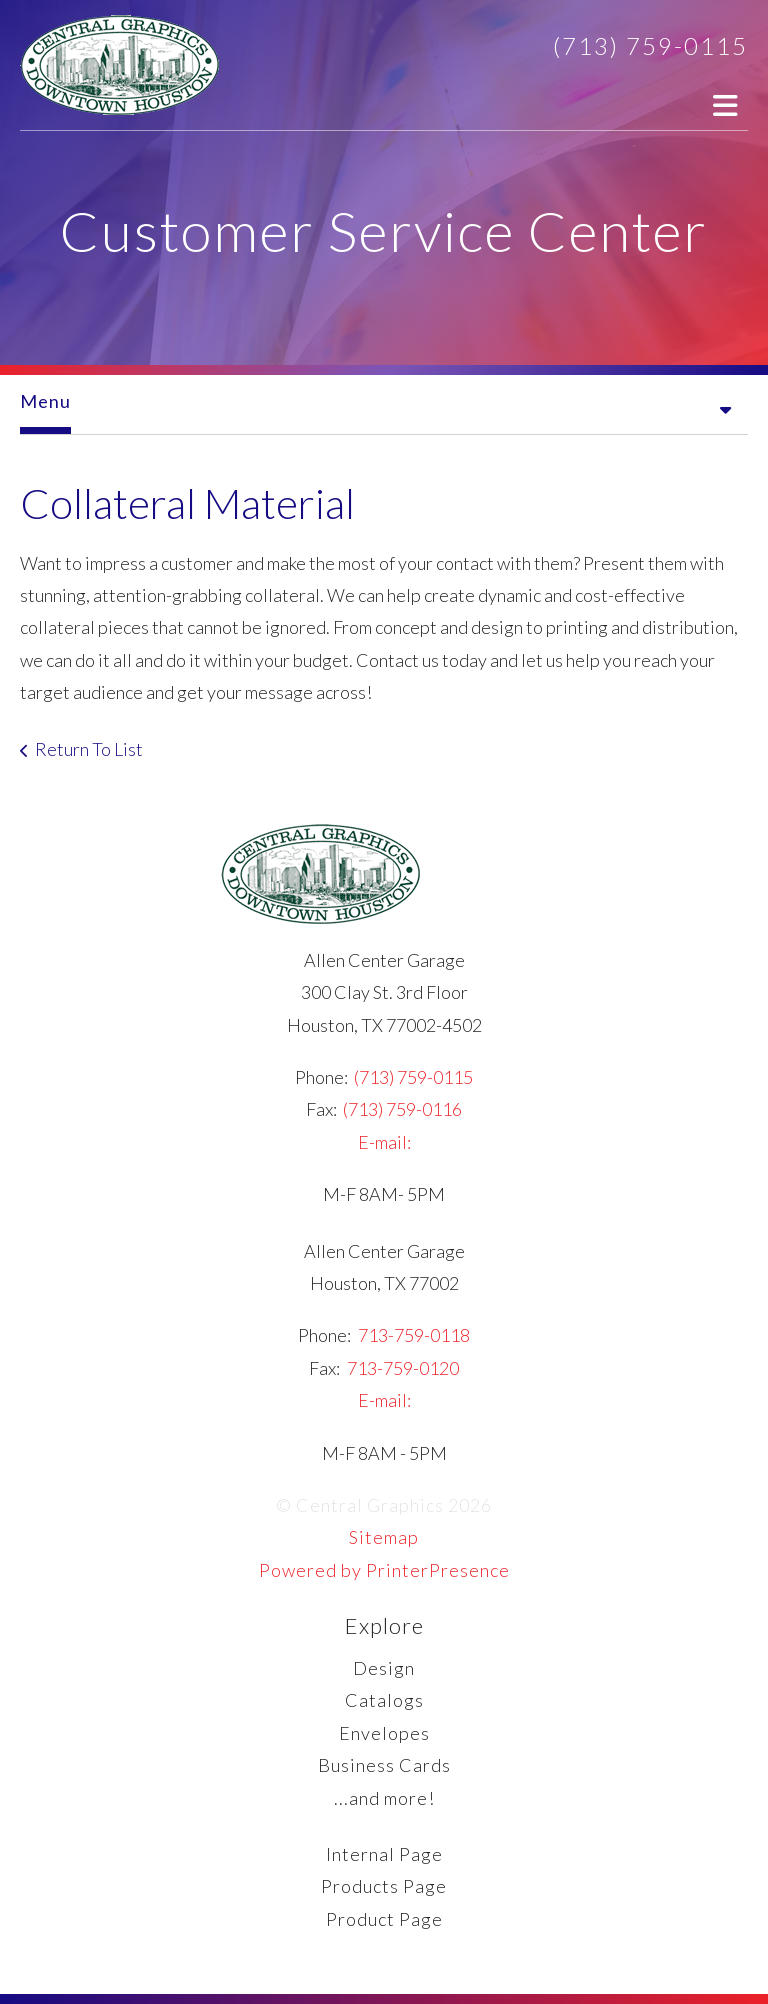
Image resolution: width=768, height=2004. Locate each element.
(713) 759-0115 (650, 45)
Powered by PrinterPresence (384, 1570)
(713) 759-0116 (402, 1109)
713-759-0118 (414, 1335)
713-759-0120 (403, 1368)
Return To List (89, 749)
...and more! (384, 1798)
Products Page (384, 1886)
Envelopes (384, 1733)
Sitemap (384, 1537)
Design (384, 1668)
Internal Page (384, 1854)
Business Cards (384, 1765)
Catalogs (384, 1700)
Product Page (384, 1919)
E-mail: (384, 1142)
